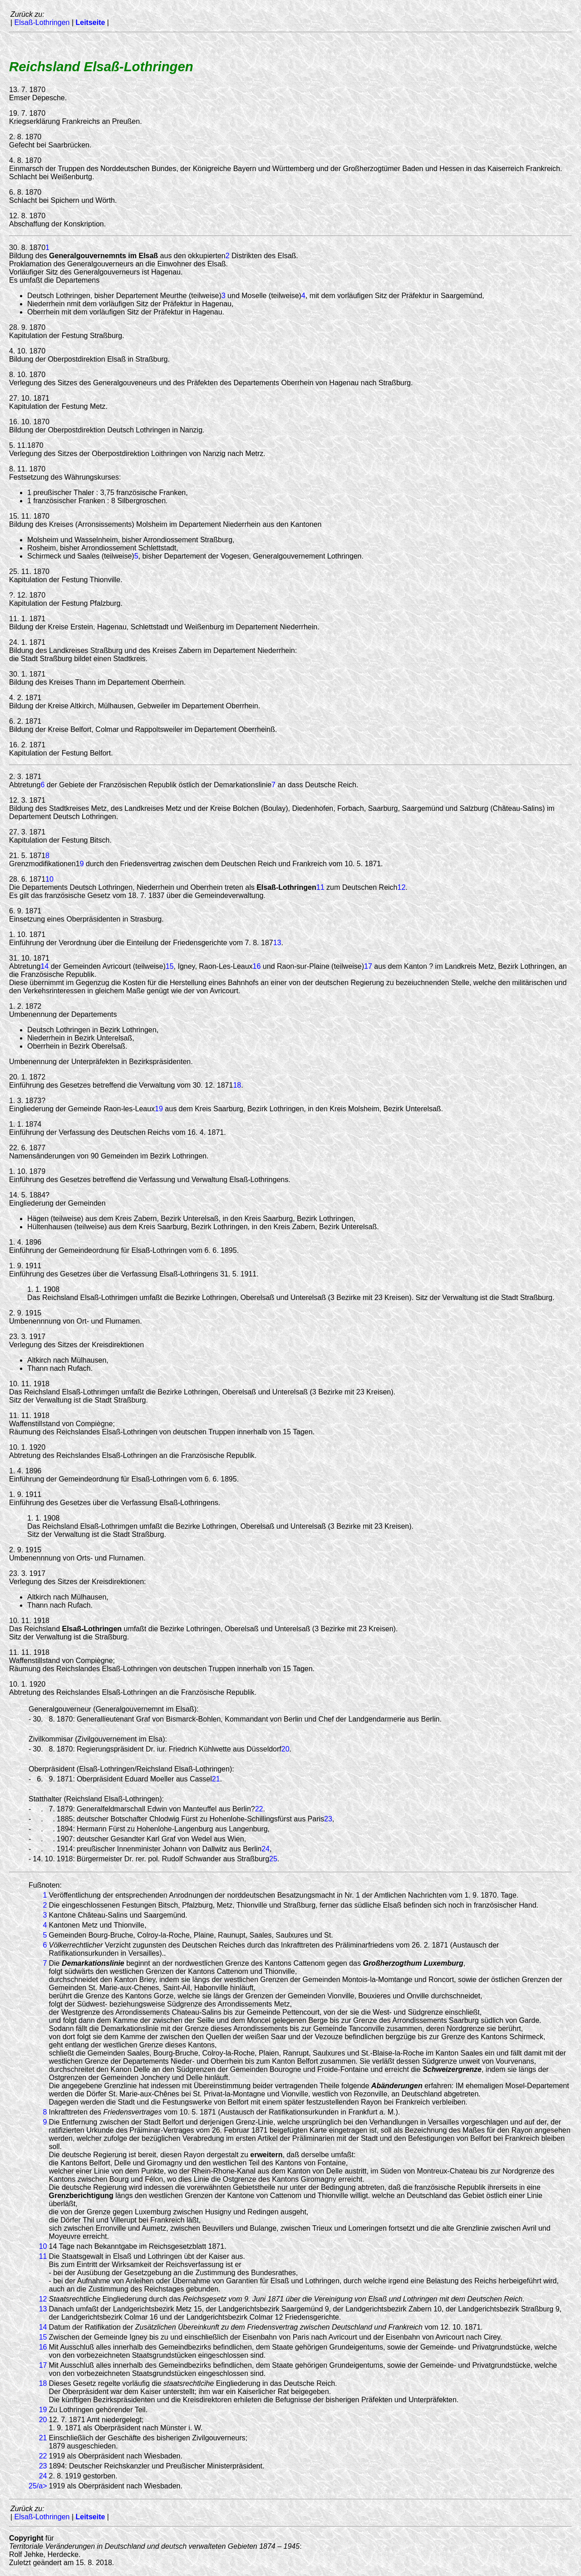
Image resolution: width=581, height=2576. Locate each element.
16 (257, 966)
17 (368, 966)
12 (402, 887)
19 (159, 1109)
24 (265, 1849)
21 (216, 1779)
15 (170, 966)
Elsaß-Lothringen (42, 22)
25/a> (38, 2486)
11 (320, 887)
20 (285, 1749)
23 (328, 1819)
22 (259, 1809)
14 (44, 966)
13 (277, 943)
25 (273, 1859)
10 (49, 879)
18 (237, 1085)
